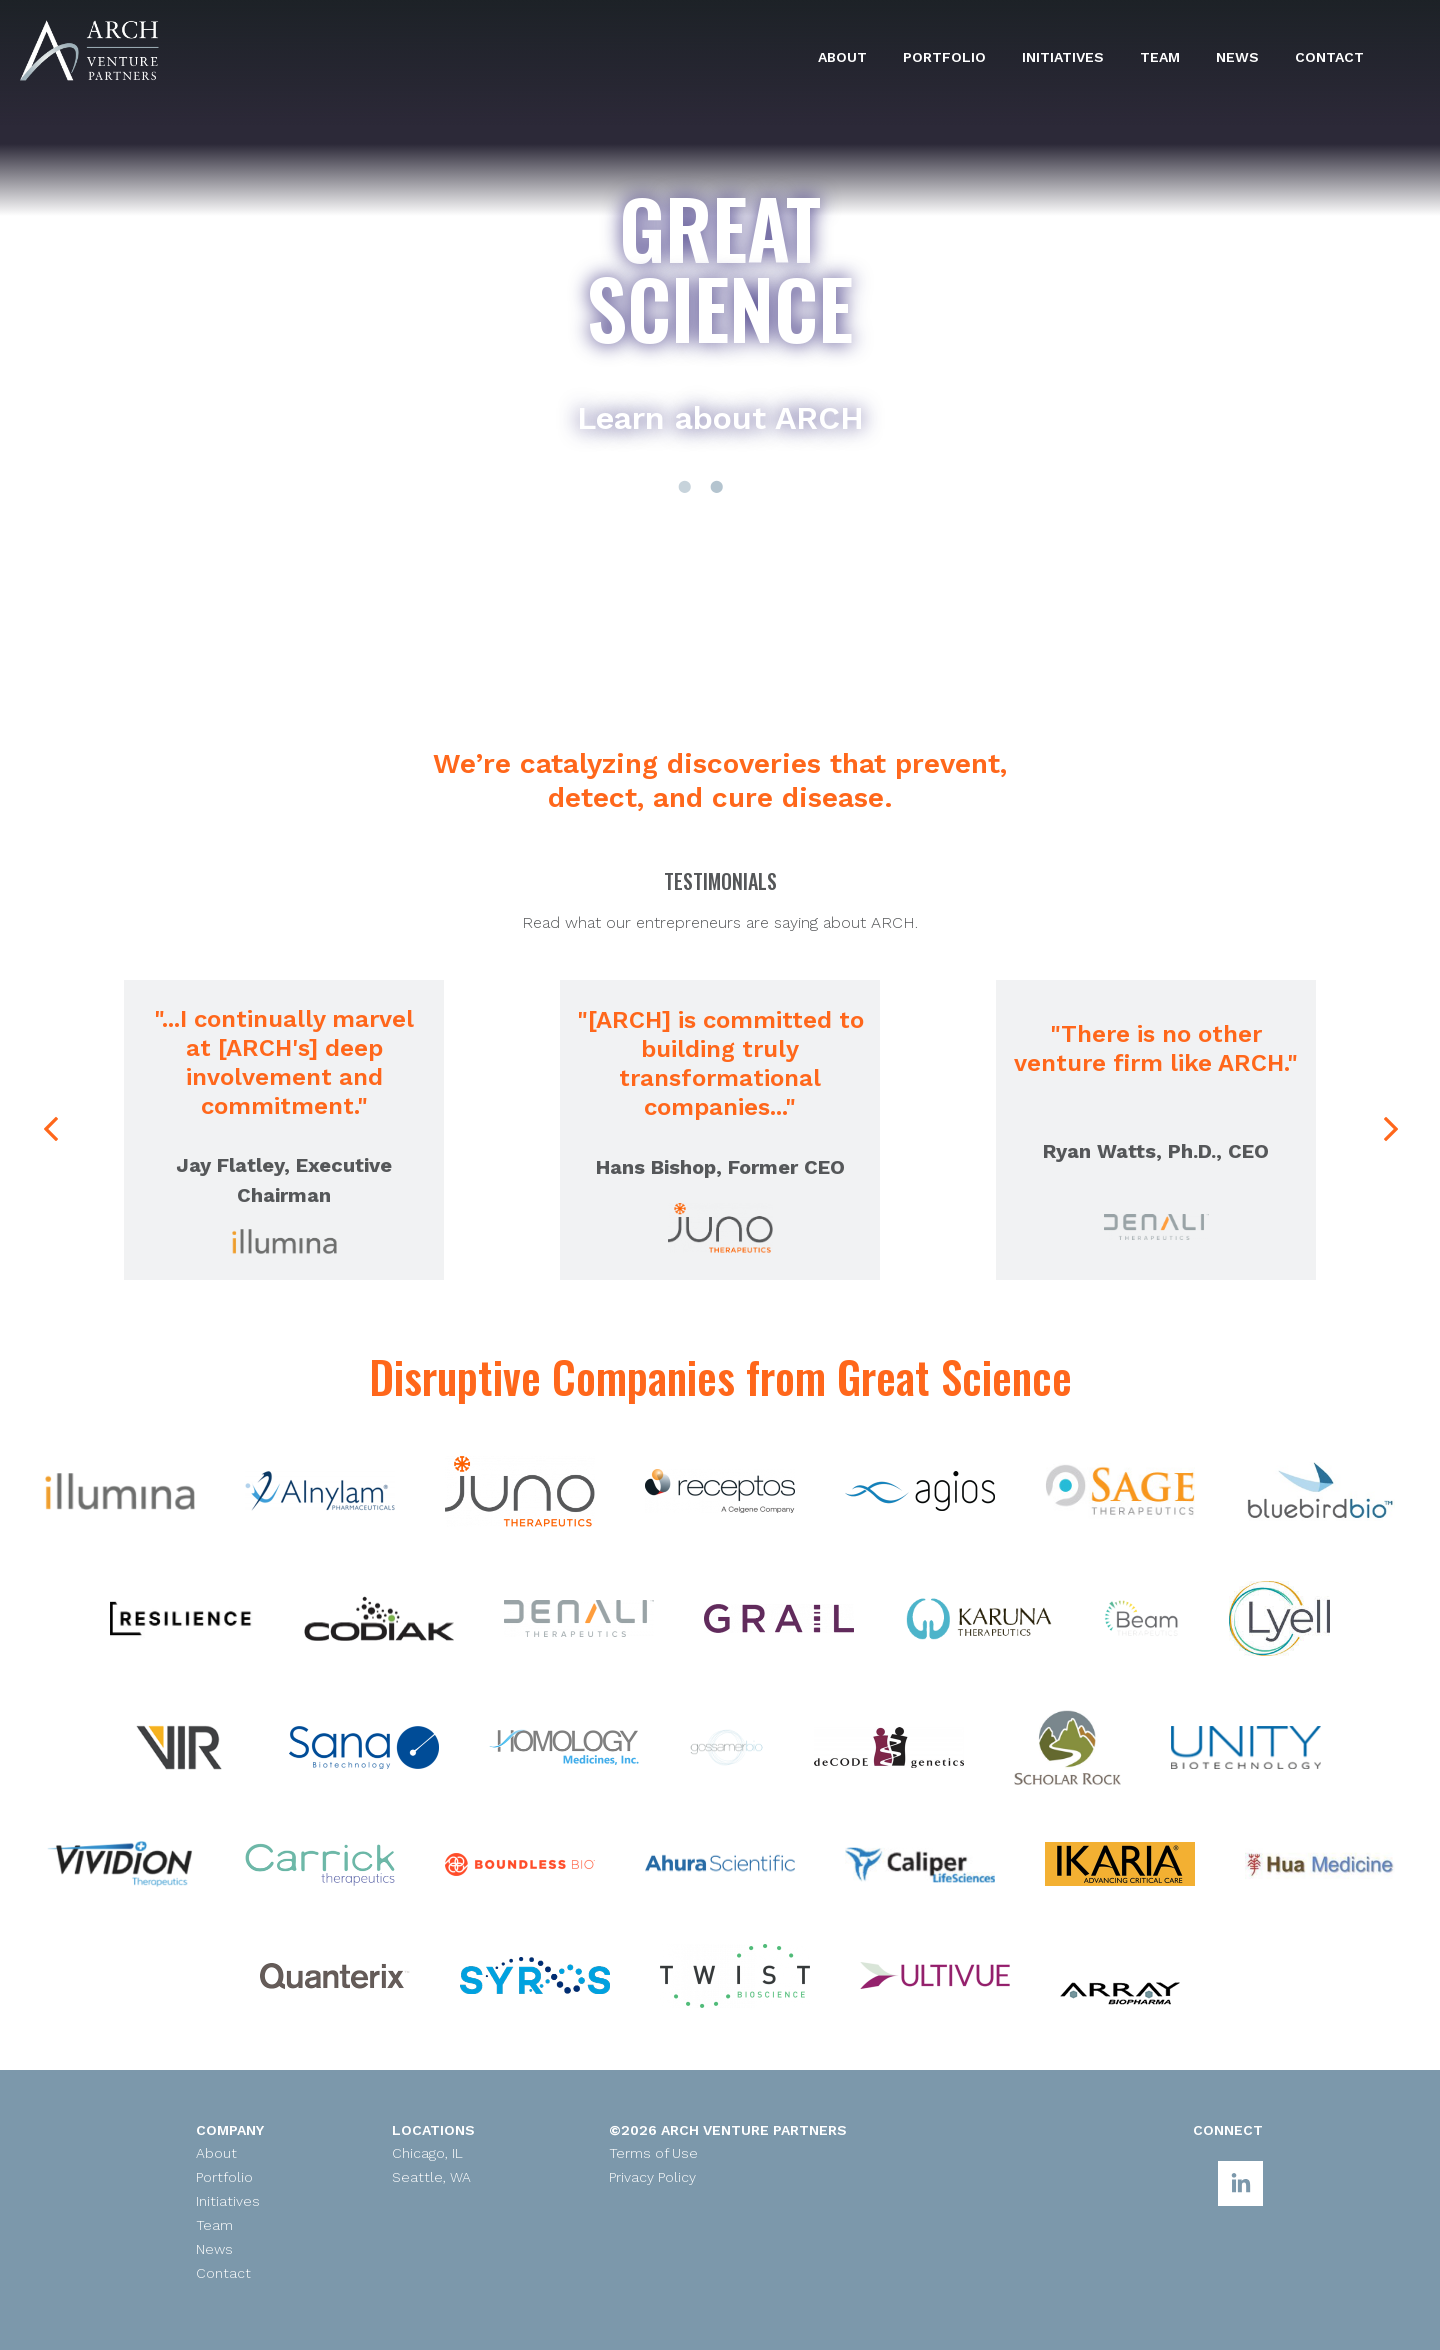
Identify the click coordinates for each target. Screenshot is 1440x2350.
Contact (1329, 57)
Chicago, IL (427, 2153)
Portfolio (944, 57)
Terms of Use (653, 2153)
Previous (61, 1149)
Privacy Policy (652, 2177)
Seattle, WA (431, 2177)
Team (1160, 57)
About (842, 57)
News (1237, 57)
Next (1389, 1130)
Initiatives (1063, 57)
